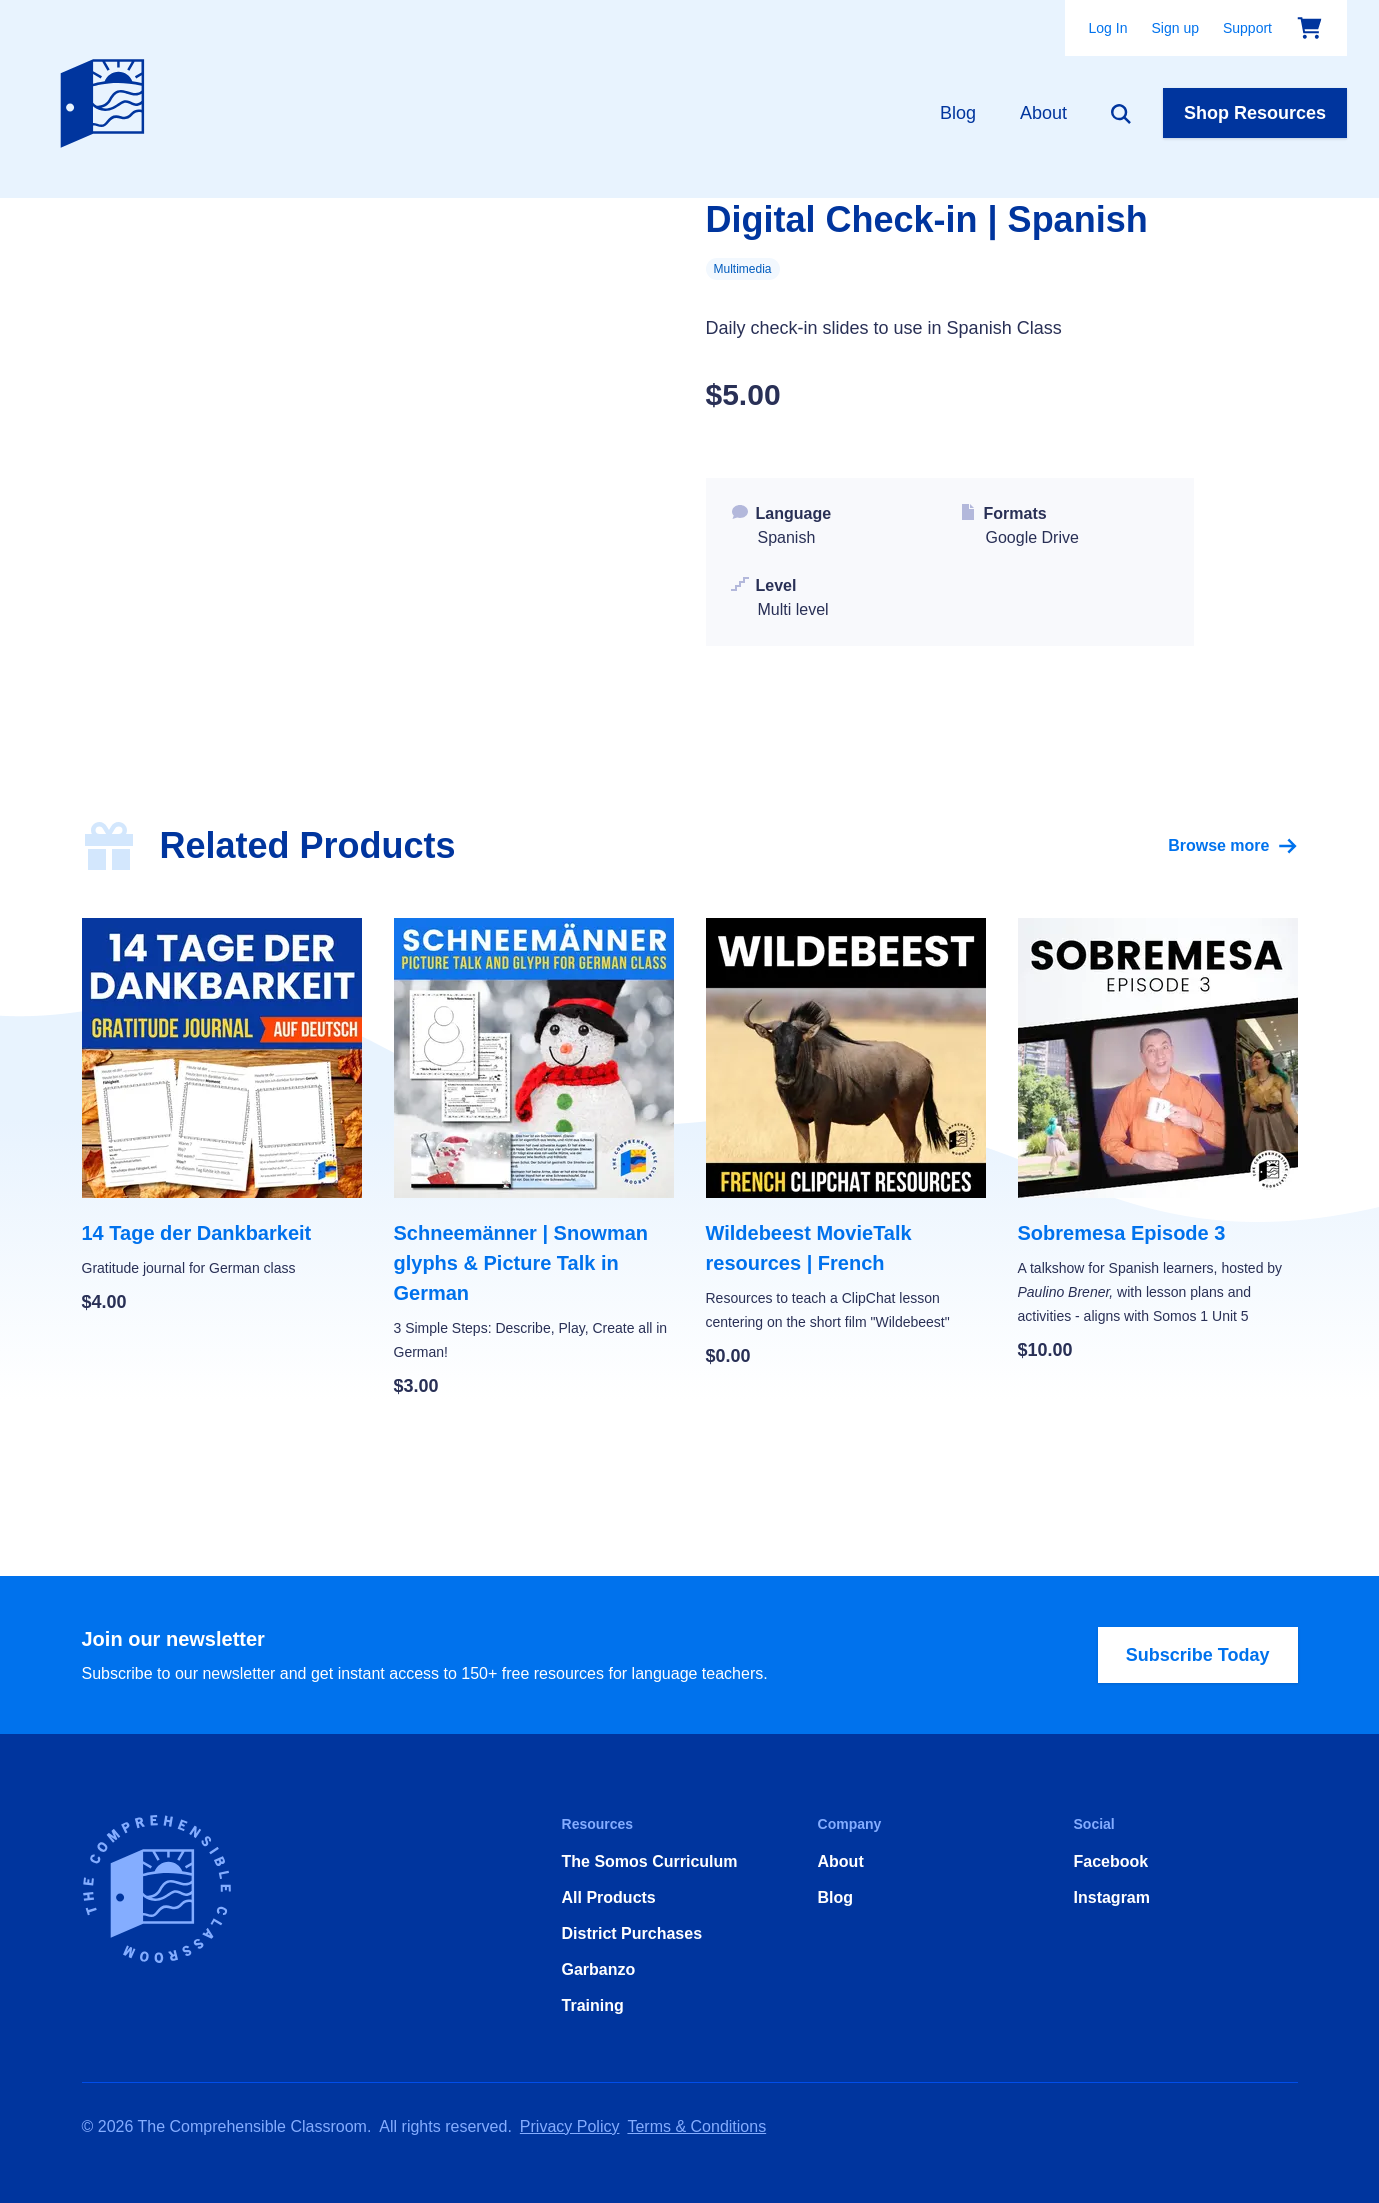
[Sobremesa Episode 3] (1158, 1141)
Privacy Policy (570, 2126)
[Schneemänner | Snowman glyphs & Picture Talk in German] (534, 1159)
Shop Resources (1255, 113)
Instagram (1112, 1897)
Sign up (1174, 28)
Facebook (1111, 1861)
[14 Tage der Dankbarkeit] (222, 1117)
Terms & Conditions (696, 2126)
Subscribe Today (1198, 1655)
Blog (958, 113)
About (1043, 113)
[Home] (107, 99)
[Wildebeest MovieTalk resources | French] (846, 1144)
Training (593, 2005)
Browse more (1232, 846)
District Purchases (632, 1933)
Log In (1108, 28)
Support (1247, 28)
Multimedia (743, 269)
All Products (609, 1897)
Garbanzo (599, 1969)
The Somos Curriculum (650, 1861)
